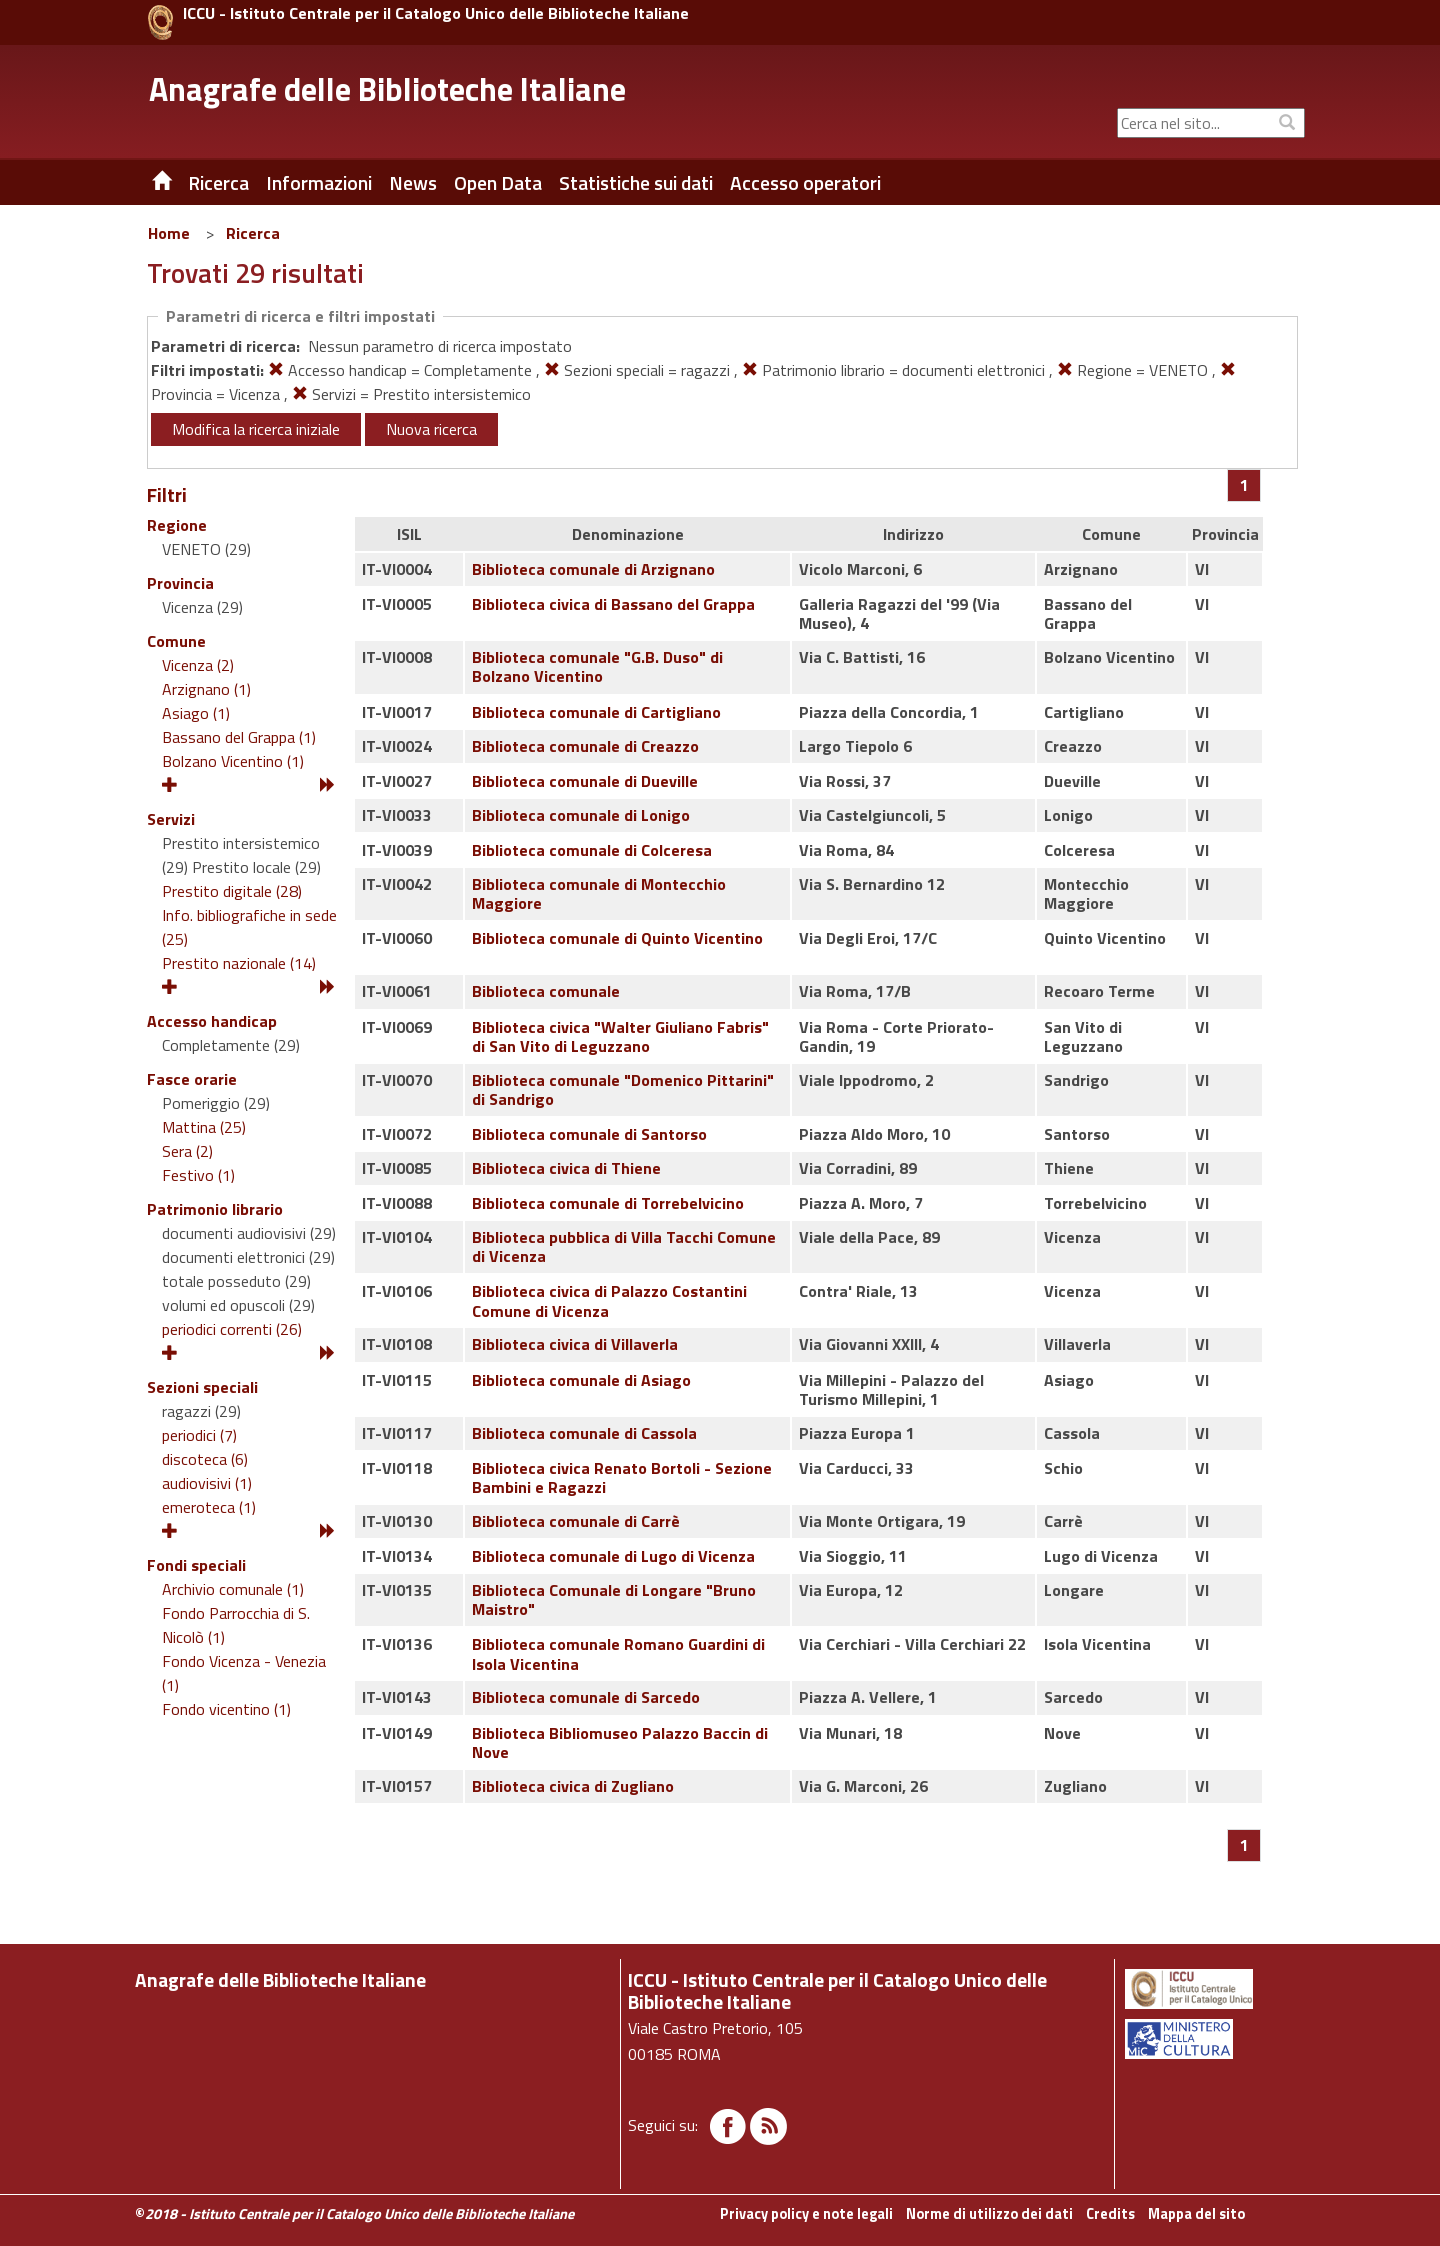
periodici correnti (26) (232, 1329)
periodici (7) (199, 1435)
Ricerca (253, 233)
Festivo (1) (198, 1175)
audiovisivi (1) (207, 1483)
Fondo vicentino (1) (226, 1709)
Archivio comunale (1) (233, 1589)
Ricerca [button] (218, 183)
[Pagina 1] (1244, 485)
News (413, 183)
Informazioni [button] (319, 183)
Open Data (498, 183)
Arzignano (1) (206, 689)
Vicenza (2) (198, 665)
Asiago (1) (196, 713)
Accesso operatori (805, 183)
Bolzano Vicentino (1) (233, 761)
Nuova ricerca (431, 429)
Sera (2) (187, 1151)
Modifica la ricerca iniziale (256, 429)
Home (169, 233)
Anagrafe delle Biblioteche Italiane (387, 89)
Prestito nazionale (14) (239, 963)
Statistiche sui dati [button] (636, 183)
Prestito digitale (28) (232, 891)
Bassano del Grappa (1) (239, 737)
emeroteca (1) (209, 1507)
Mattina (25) (204, 1127)
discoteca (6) (205, 1459)
